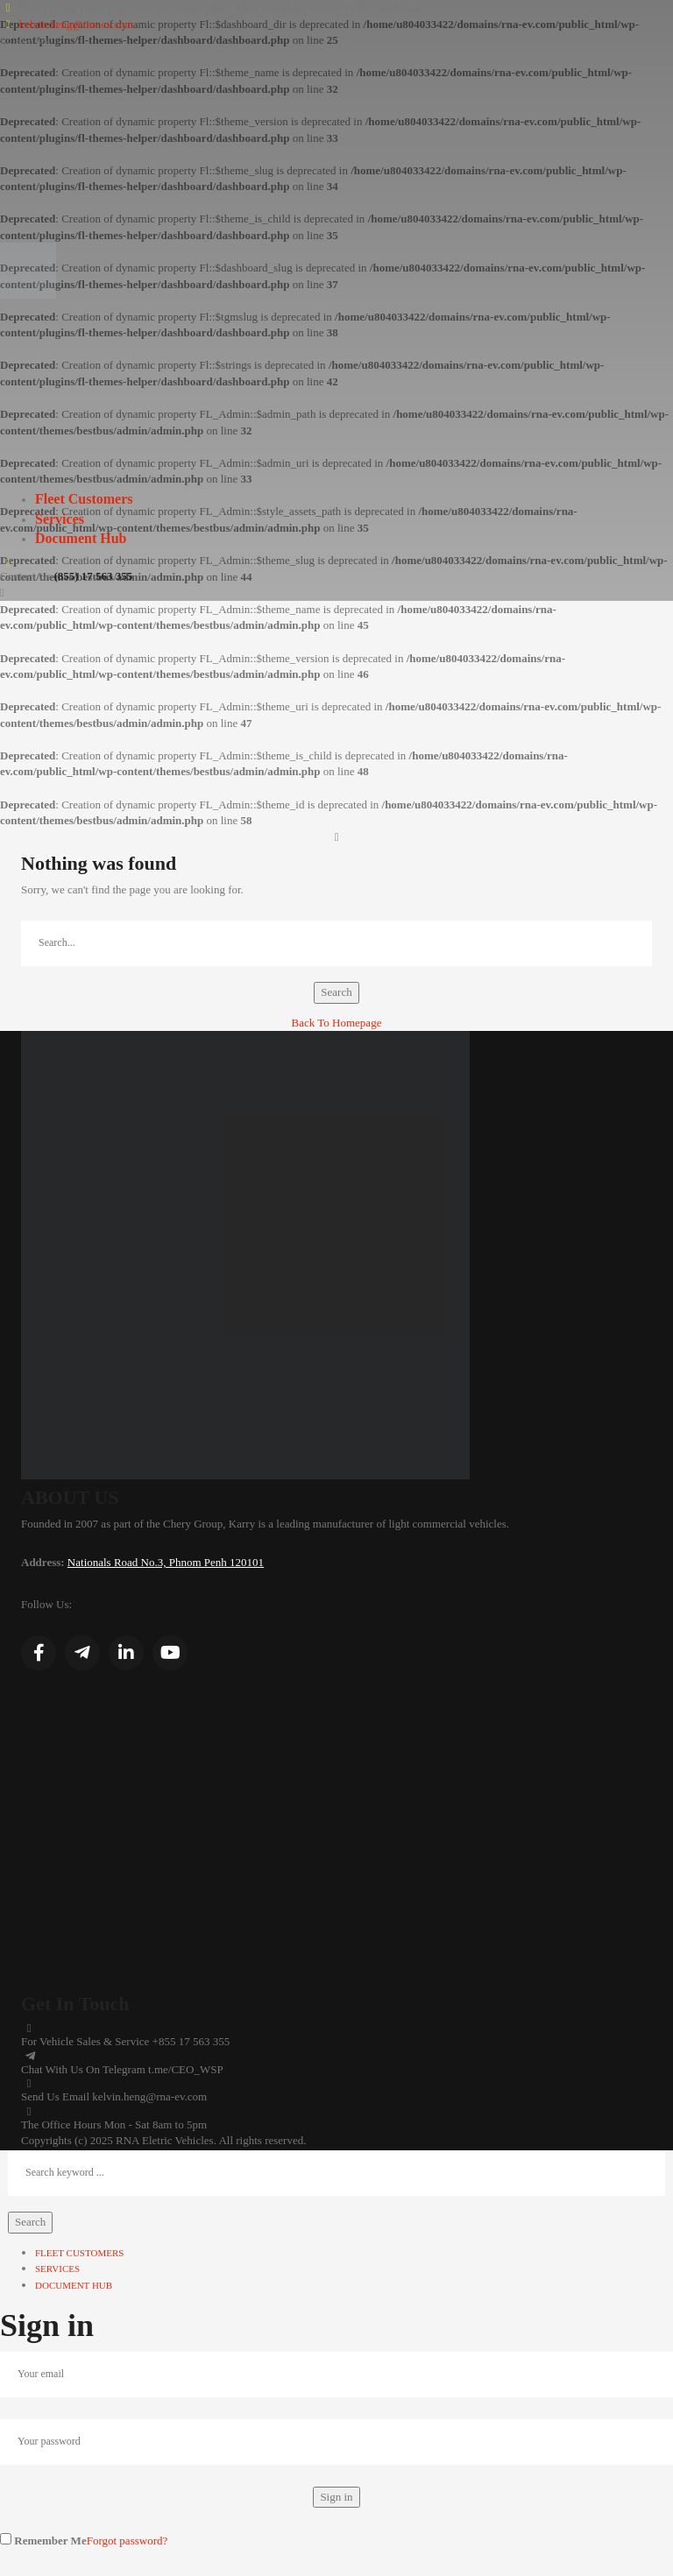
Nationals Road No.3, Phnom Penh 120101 (165, 1562)
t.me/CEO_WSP (185, 2069)
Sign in (336, 2496)
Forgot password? (127, 2540)
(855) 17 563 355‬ (92, 575)
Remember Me (43, 2540)
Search (336, 992)
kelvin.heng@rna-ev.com (75, 24)
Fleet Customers (84, 498)
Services (59, 519)
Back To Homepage (337, 1022)
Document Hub (80, 538)
